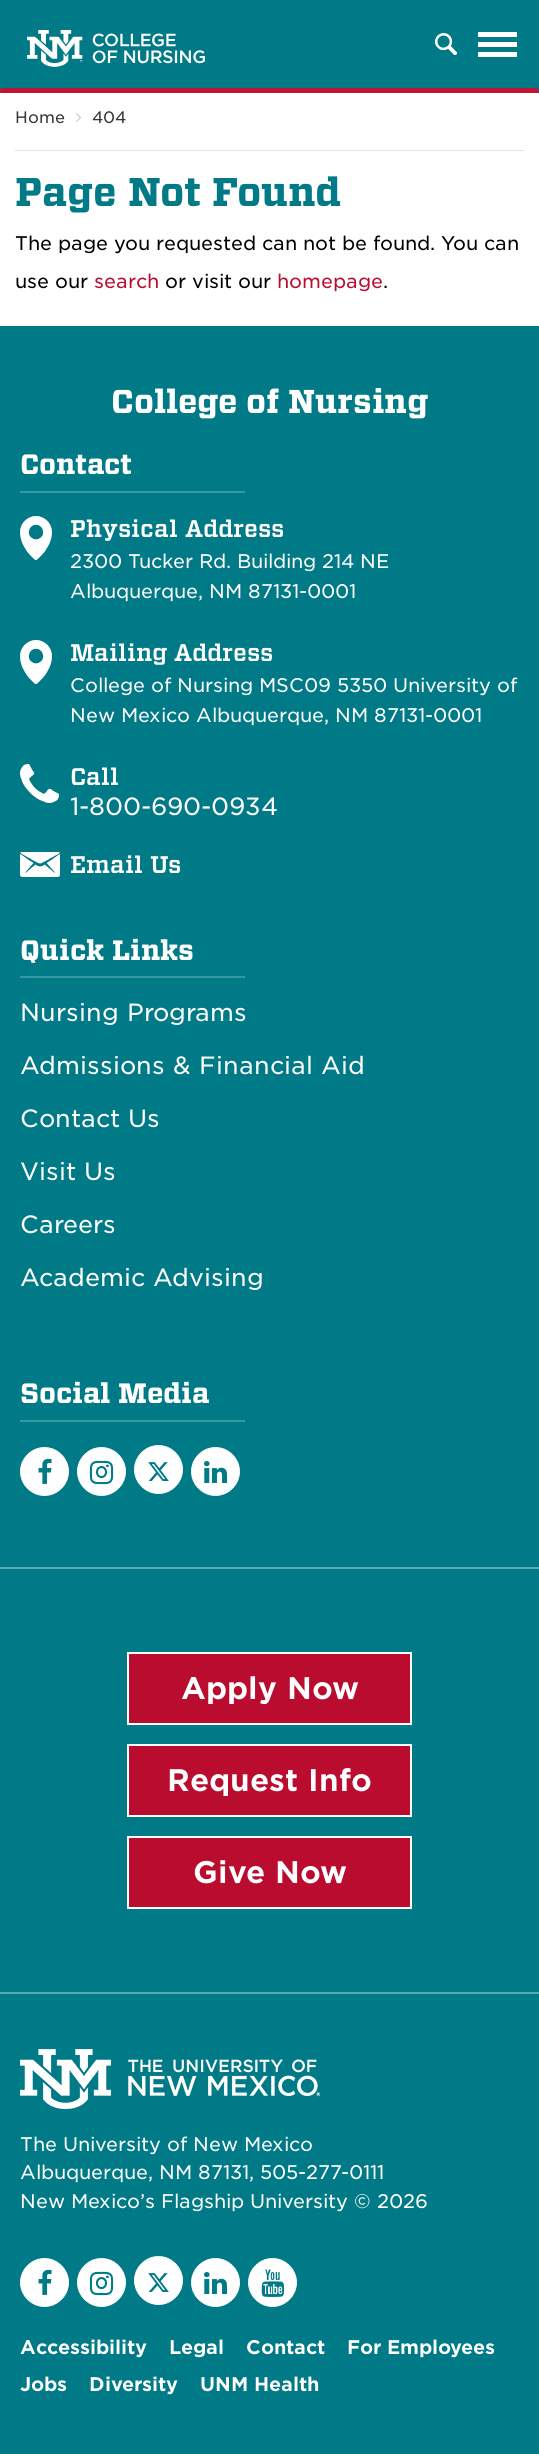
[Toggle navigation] (498, 44)
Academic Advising (142, 1278)
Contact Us (90, 1119)
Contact (285, 2347)
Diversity (133, 2384)
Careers (68, 1225)
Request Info (269, 1780)
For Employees (421, 2347)
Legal (196, 2347)
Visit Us (68, 1172)
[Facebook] (44, 1471)
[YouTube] (272, 2282)
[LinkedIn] (215, 1471)
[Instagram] (101, 1471)
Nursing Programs (133, 1013)
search (126, 281)
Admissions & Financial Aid (192, 1066)
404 (109, 117)
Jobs (43, 2384)
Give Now (270, 1872)
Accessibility (83, 2347)
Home (40, 117)
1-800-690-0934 (174, 806)
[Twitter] (158, 1469)
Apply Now (270, 1688)
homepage (330, 281)
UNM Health (259, 2384)
